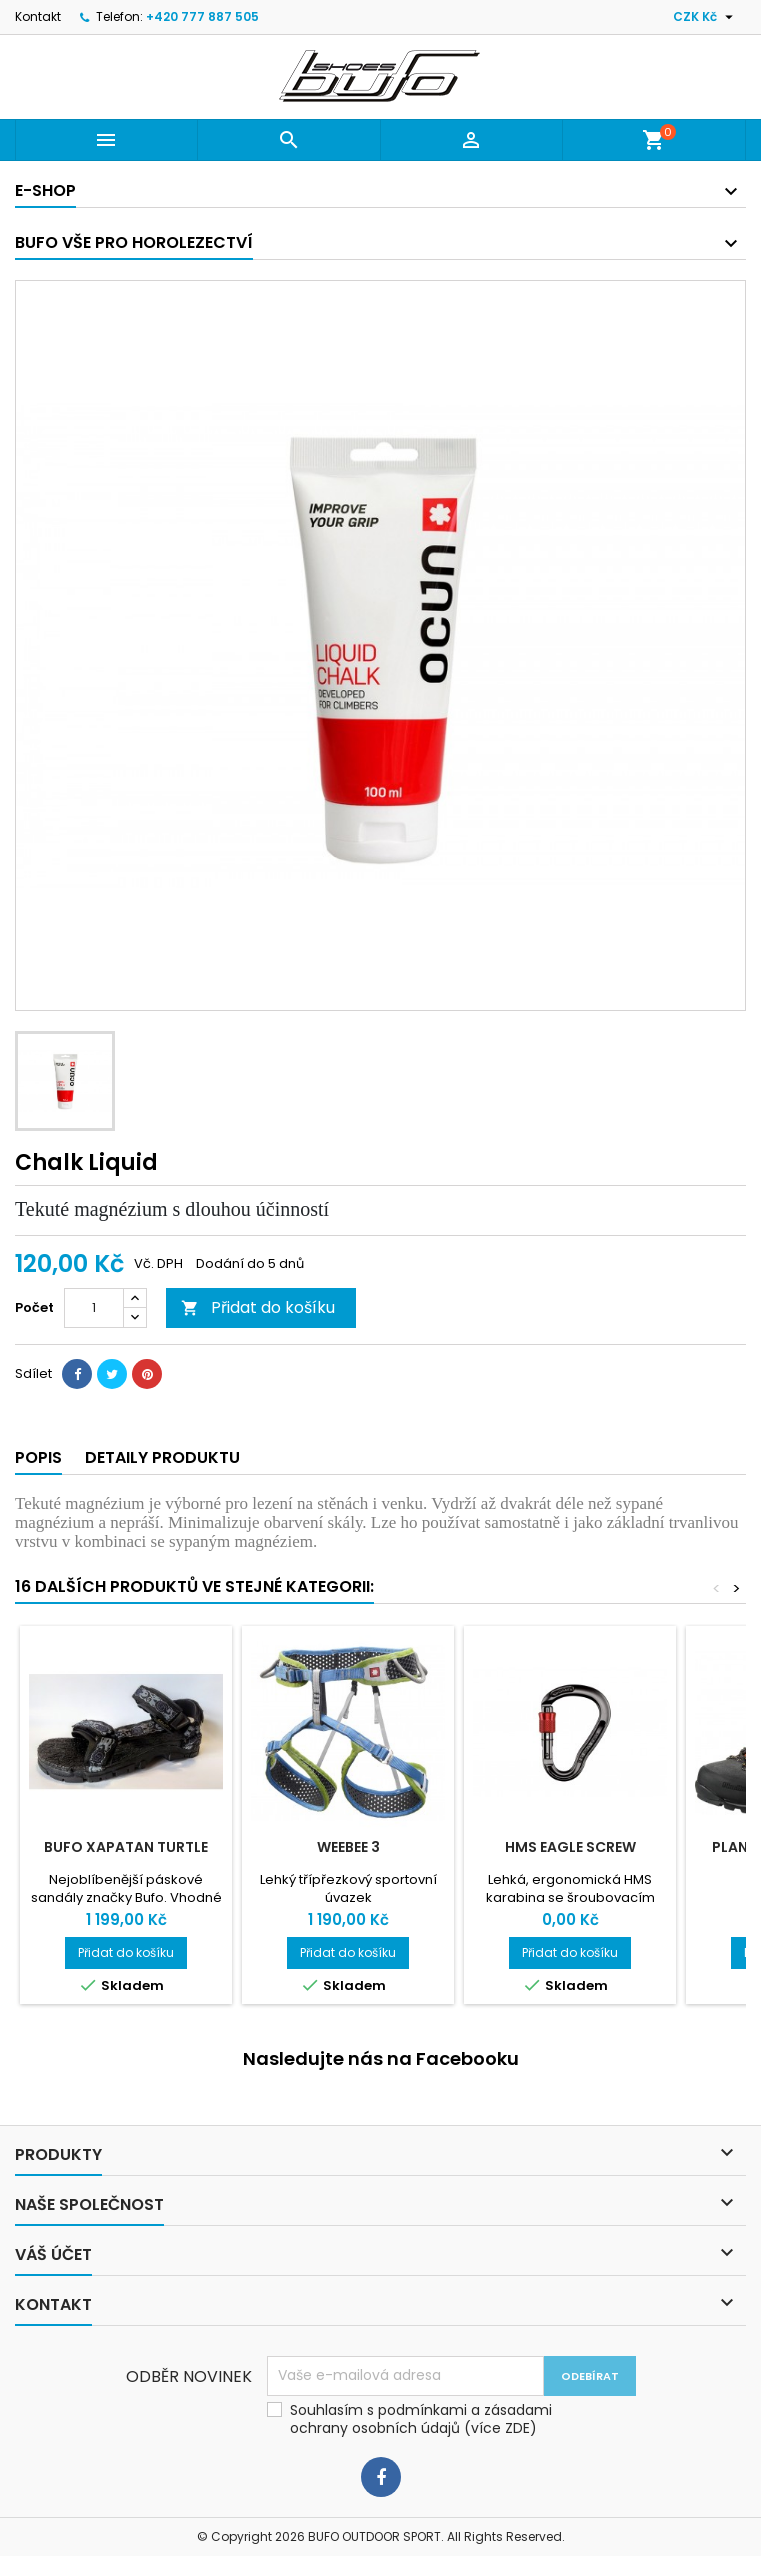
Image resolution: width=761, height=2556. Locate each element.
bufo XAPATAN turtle (126, 1847)
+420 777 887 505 (202, 16)
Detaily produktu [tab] (162, 1457)
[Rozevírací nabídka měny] (705, 17)
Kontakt (38, 16)
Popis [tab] (38, 1457)
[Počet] (94, 1308)
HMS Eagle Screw (570, 1847)
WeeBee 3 (348, 1847)
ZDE (517, 2428)
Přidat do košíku (258, 1307)
